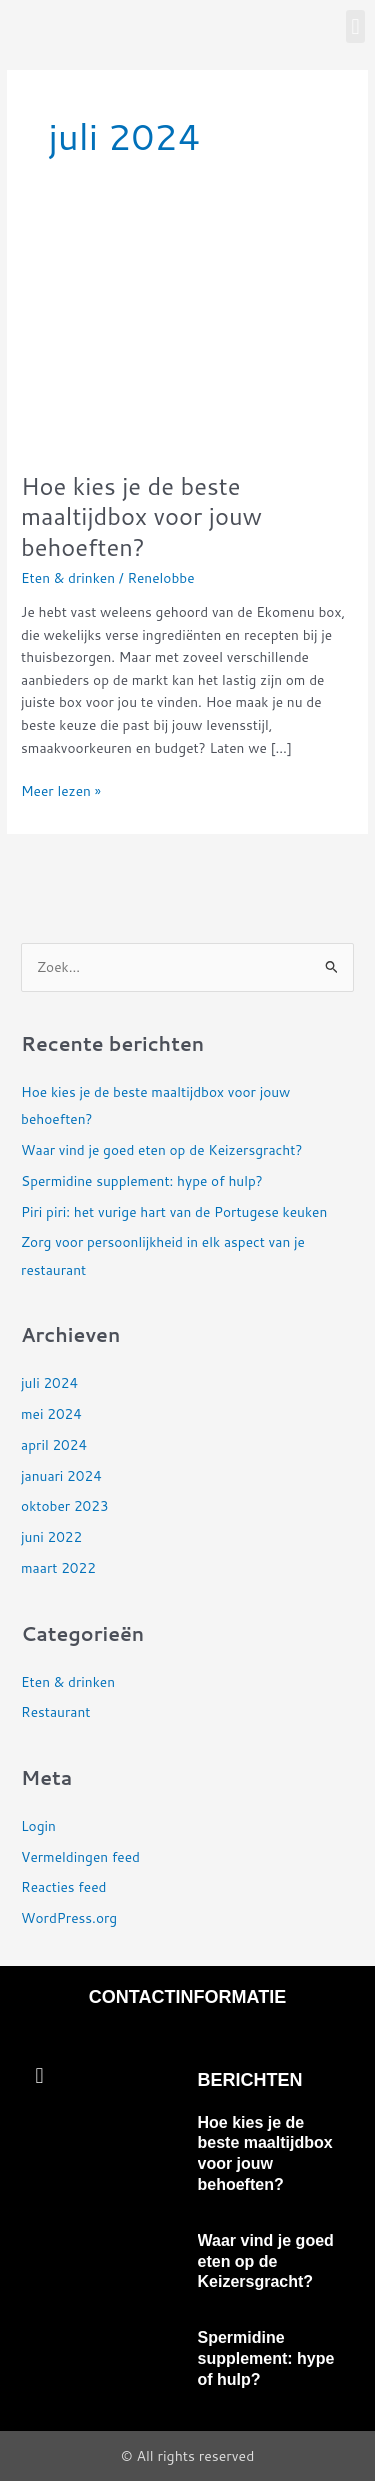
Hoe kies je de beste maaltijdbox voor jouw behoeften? (141, 517)
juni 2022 (51, 1536)
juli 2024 (49, 1382)
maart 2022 (58, 1567)
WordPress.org (69, 1917)
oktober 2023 (65, 1505)
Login (38, 1825)
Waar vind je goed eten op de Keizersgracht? (161, 1149)
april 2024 (54, 1444)
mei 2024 (51, 1413)
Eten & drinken (68, 577)
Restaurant (55, 1711)
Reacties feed (63, 1886)
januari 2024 (61, 1475)
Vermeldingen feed (80, 1856)
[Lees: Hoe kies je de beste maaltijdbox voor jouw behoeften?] (187, 336)
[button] (355, 26)
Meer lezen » (61, 790)
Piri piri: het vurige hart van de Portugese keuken (174, 1211)
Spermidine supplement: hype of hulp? (142, 1180)
